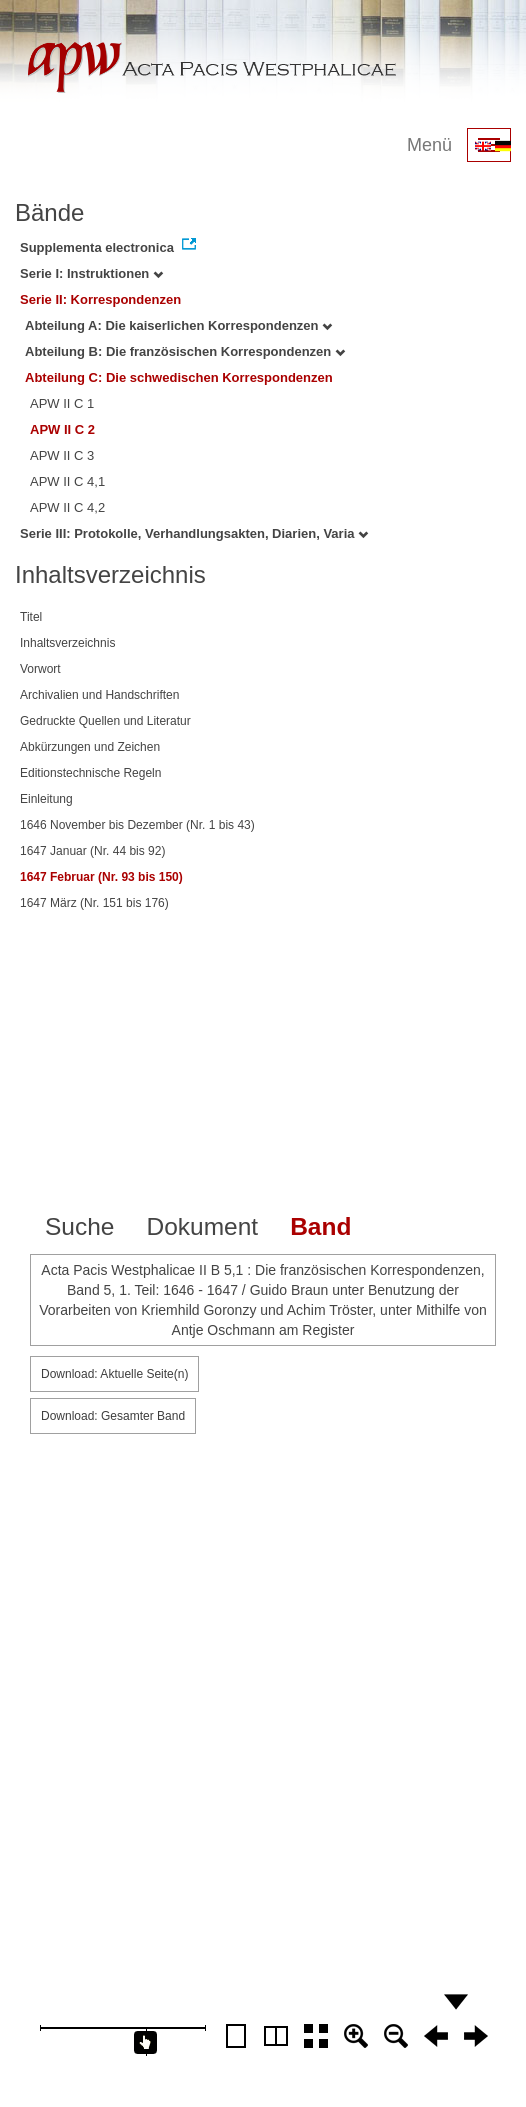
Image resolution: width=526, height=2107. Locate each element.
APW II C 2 (62, 429)
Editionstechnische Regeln (90, 773)
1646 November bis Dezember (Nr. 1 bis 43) (137, 825)
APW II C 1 (62, 403)
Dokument (202, 1226)
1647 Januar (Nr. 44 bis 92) (92, 851)
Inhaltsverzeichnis (67, 643)
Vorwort (40, 669)
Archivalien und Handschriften (99, 695)
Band (320, 1226)
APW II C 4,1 (67, 481)
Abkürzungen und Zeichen (90, 747)
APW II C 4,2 (67, 507)
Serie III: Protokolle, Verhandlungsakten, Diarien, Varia (194, 533)
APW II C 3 (62, 455)
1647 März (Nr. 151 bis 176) (94, 903)
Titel (31, 617)
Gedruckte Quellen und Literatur (105, 721)
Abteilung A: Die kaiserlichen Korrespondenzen (178, 325)
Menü (429, 145)
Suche (79, 1226)
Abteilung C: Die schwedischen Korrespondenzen (179, 377)
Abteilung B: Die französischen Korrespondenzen (185, 351)
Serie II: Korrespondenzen (100, 299)
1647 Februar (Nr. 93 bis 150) (101, 877)
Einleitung (46, 799)
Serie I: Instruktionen (91, 273)
